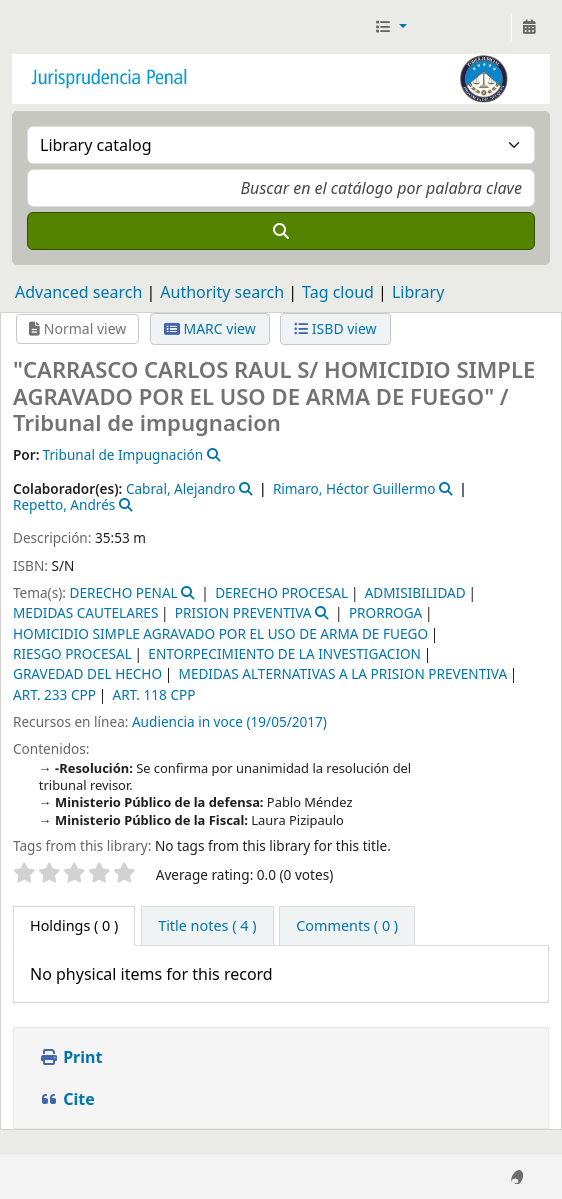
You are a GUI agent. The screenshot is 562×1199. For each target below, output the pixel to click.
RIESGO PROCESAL (72, 653)
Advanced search (78, 292)
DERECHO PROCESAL (281, 592)
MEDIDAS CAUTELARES (85, 612)
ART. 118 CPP (153, 694)
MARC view (210, 328)
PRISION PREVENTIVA (243, 612)
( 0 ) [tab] (74, 925)
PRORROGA (385, 612)
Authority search (222, 292)
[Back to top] (502, 1137)
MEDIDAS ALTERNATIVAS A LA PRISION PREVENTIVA (343, 673)
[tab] (207, 926)
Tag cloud (338, 292)
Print (70, 1057)
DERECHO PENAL (123, 592)
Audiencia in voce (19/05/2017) (229, 721)
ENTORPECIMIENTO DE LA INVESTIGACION (284, 653)
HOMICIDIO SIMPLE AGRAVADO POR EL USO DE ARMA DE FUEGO (220, 633)
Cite (67, 1099)
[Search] (281, 231)
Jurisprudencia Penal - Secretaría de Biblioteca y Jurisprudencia (23, 27)
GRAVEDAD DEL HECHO (87, 673)
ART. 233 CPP (54, 694)
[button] (390, 27)
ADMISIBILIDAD (415, 592)
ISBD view (335, 328)
